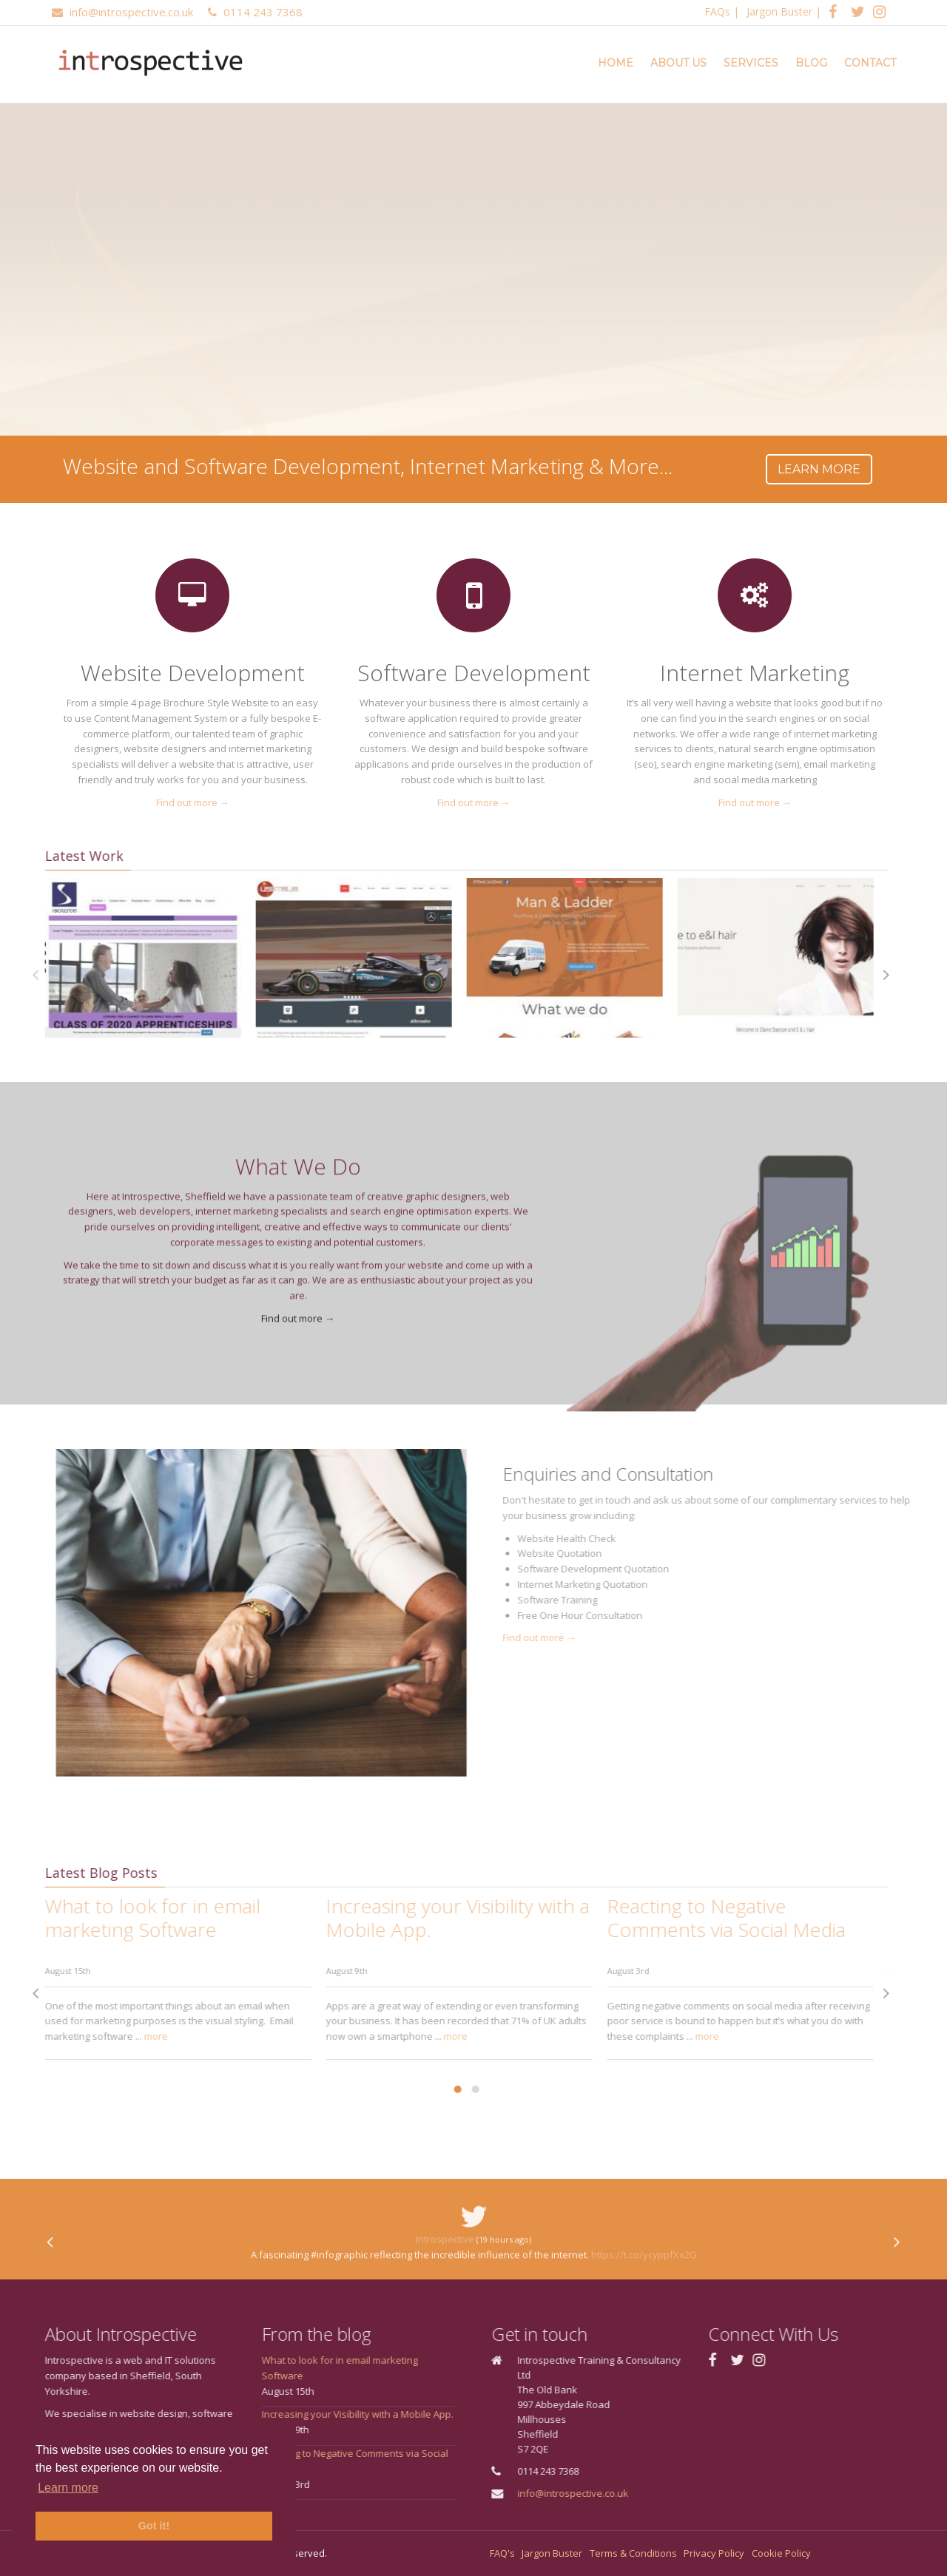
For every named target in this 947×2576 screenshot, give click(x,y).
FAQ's (502, 2553)
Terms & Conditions (633, 2553)
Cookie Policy (781, 2553)
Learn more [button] (68, 2487)
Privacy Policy (714, 2553)
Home (615, 63)
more (111, 2036)
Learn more (814, 469)
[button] (413, 2089)
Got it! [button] (153, 2526)
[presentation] (841, 976)
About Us (678, 63)
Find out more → (172, 802)
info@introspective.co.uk (617, 2493)
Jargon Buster (779, 11)
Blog (811, 63)
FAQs (717, 11)
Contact (870, 63)
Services (751, 63)
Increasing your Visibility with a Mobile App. (312, 2414)
